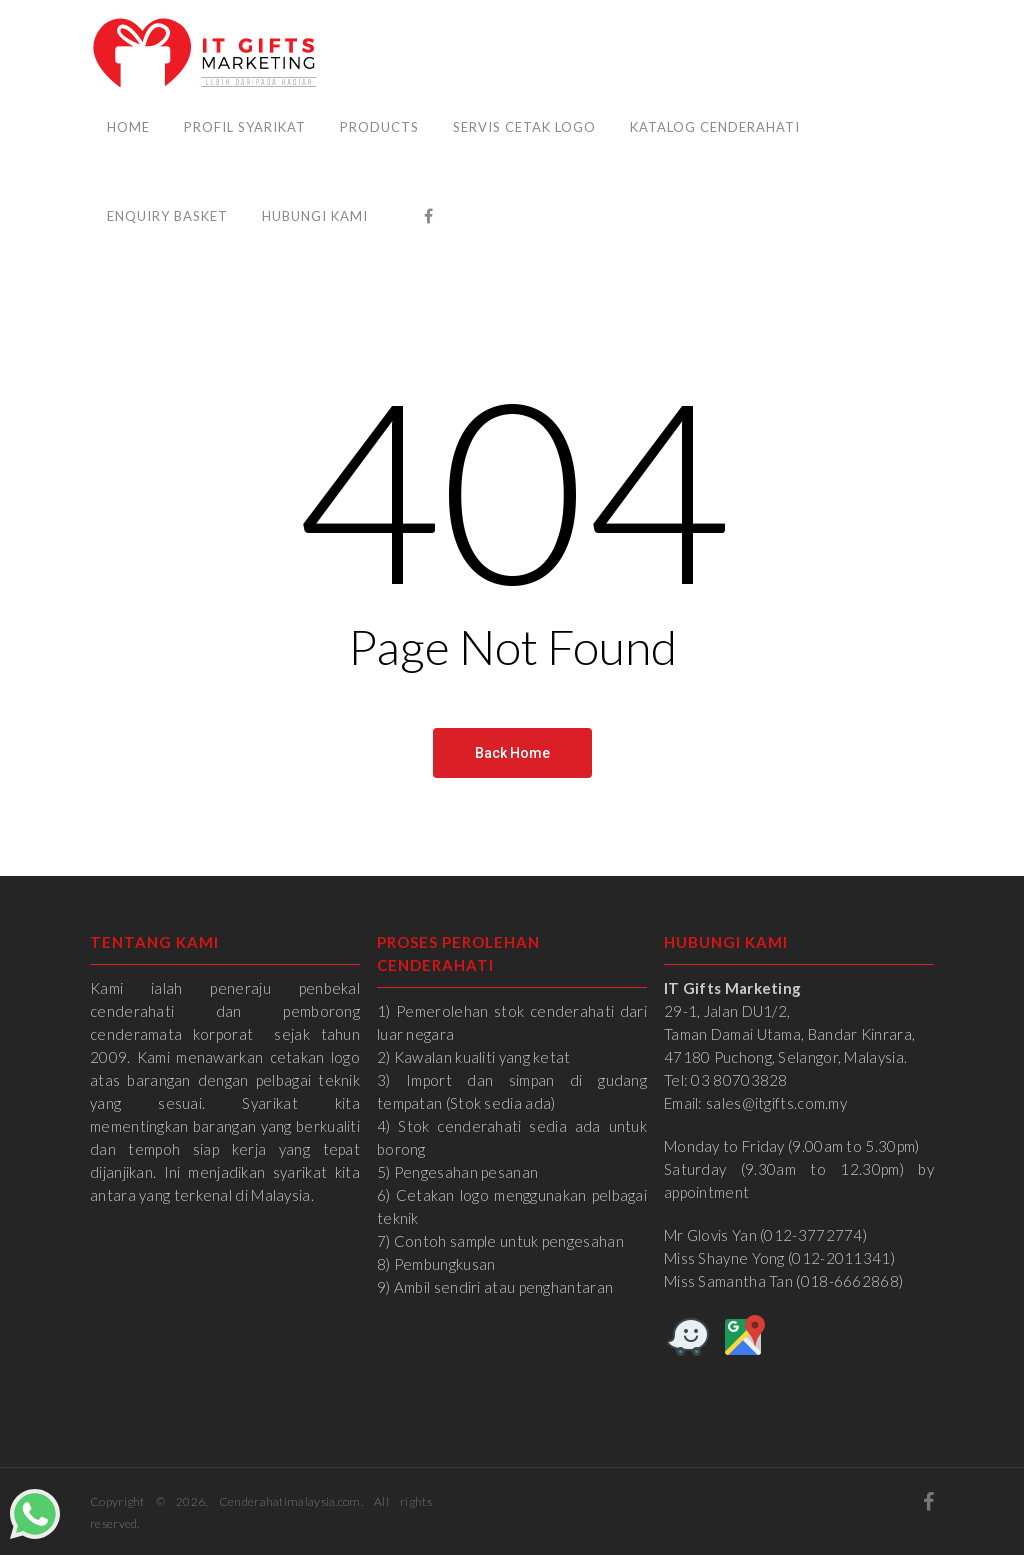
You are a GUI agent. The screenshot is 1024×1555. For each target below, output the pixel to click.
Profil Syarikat (245, 127)
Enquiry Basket (167, 216)
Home (128, 127)
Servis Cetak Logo (524, 127)
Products (379, 127)
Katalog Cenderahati (715, 127)
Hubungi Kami (315, 216)
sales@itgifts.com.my (776, 1103)
